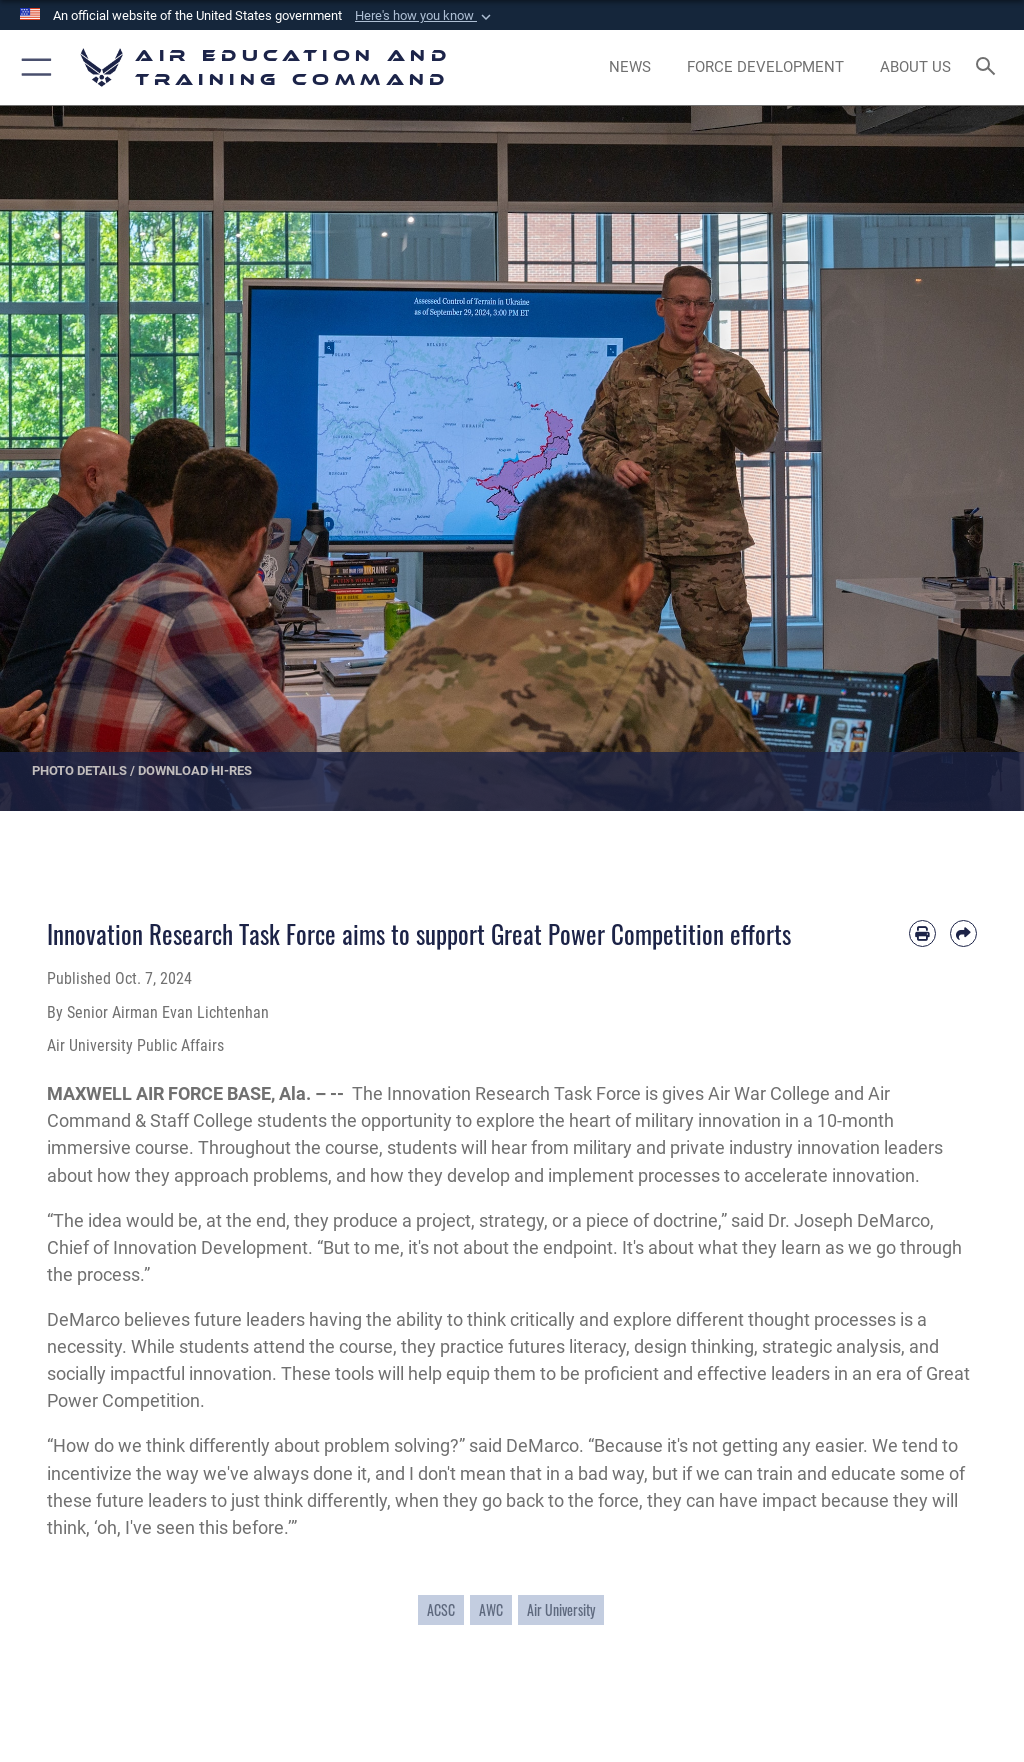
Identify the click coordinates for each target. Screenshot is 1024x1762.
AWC (491, 1610)
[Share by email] (963, 933)
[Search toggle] (989, 67)
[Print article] (922, 933)
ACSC (441, 1610)
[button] (425, 16)
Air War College (771, 1093)
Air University (561, 1610)
